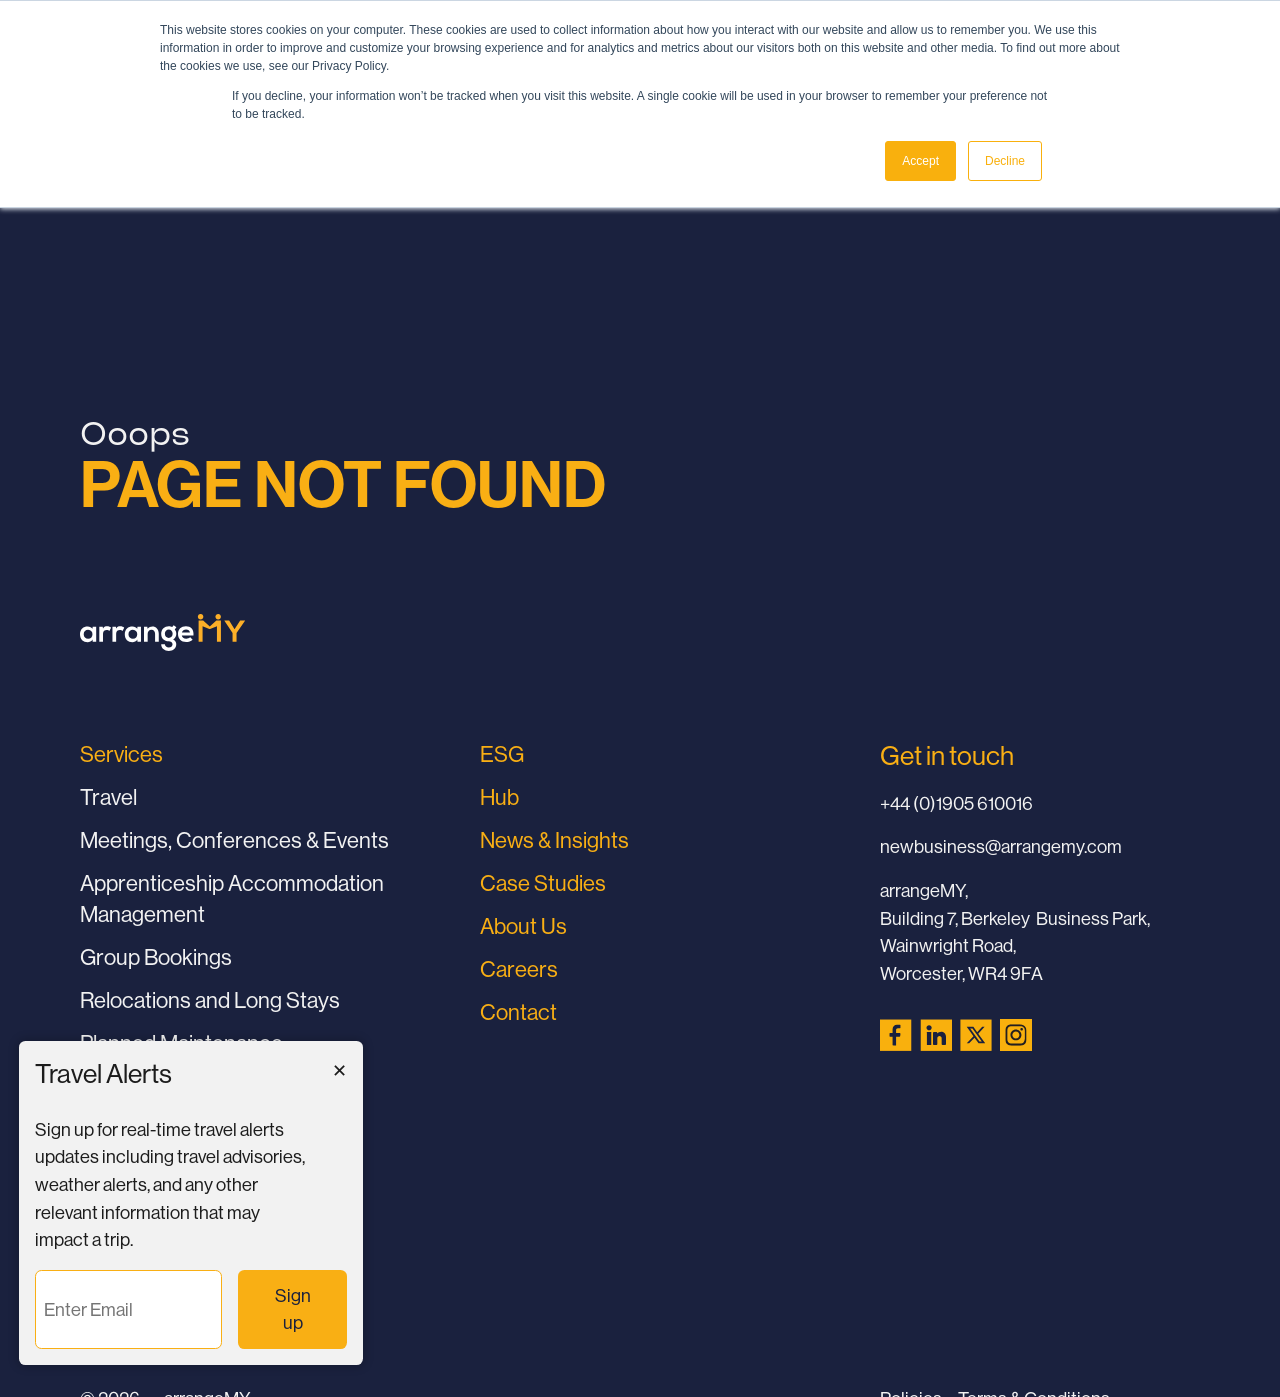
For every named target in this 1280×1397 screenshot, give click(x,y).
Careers (519, 969)
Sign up (303, 1309)
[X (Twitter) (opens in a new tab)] (976, 1035)
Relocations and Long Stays (210, 1000)
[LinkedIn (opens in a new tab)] (936, 1035)
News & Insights (554, 840)
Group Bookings (156, 957)
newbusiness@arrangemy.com (1001, 846)
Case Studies (543, 883)
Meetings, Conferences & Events (234, 840)
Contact (518, 1012)
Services (121, 754)
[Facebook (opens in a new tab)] (896, 1035)
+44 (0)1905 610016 (956, 803)
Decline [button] (1005, 161)
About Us (523, 926)
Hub (499, 797)
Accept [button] (920, 161)
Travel (108, 797)
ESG (502, 754)
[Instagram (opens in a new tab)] (1016, 1035)
